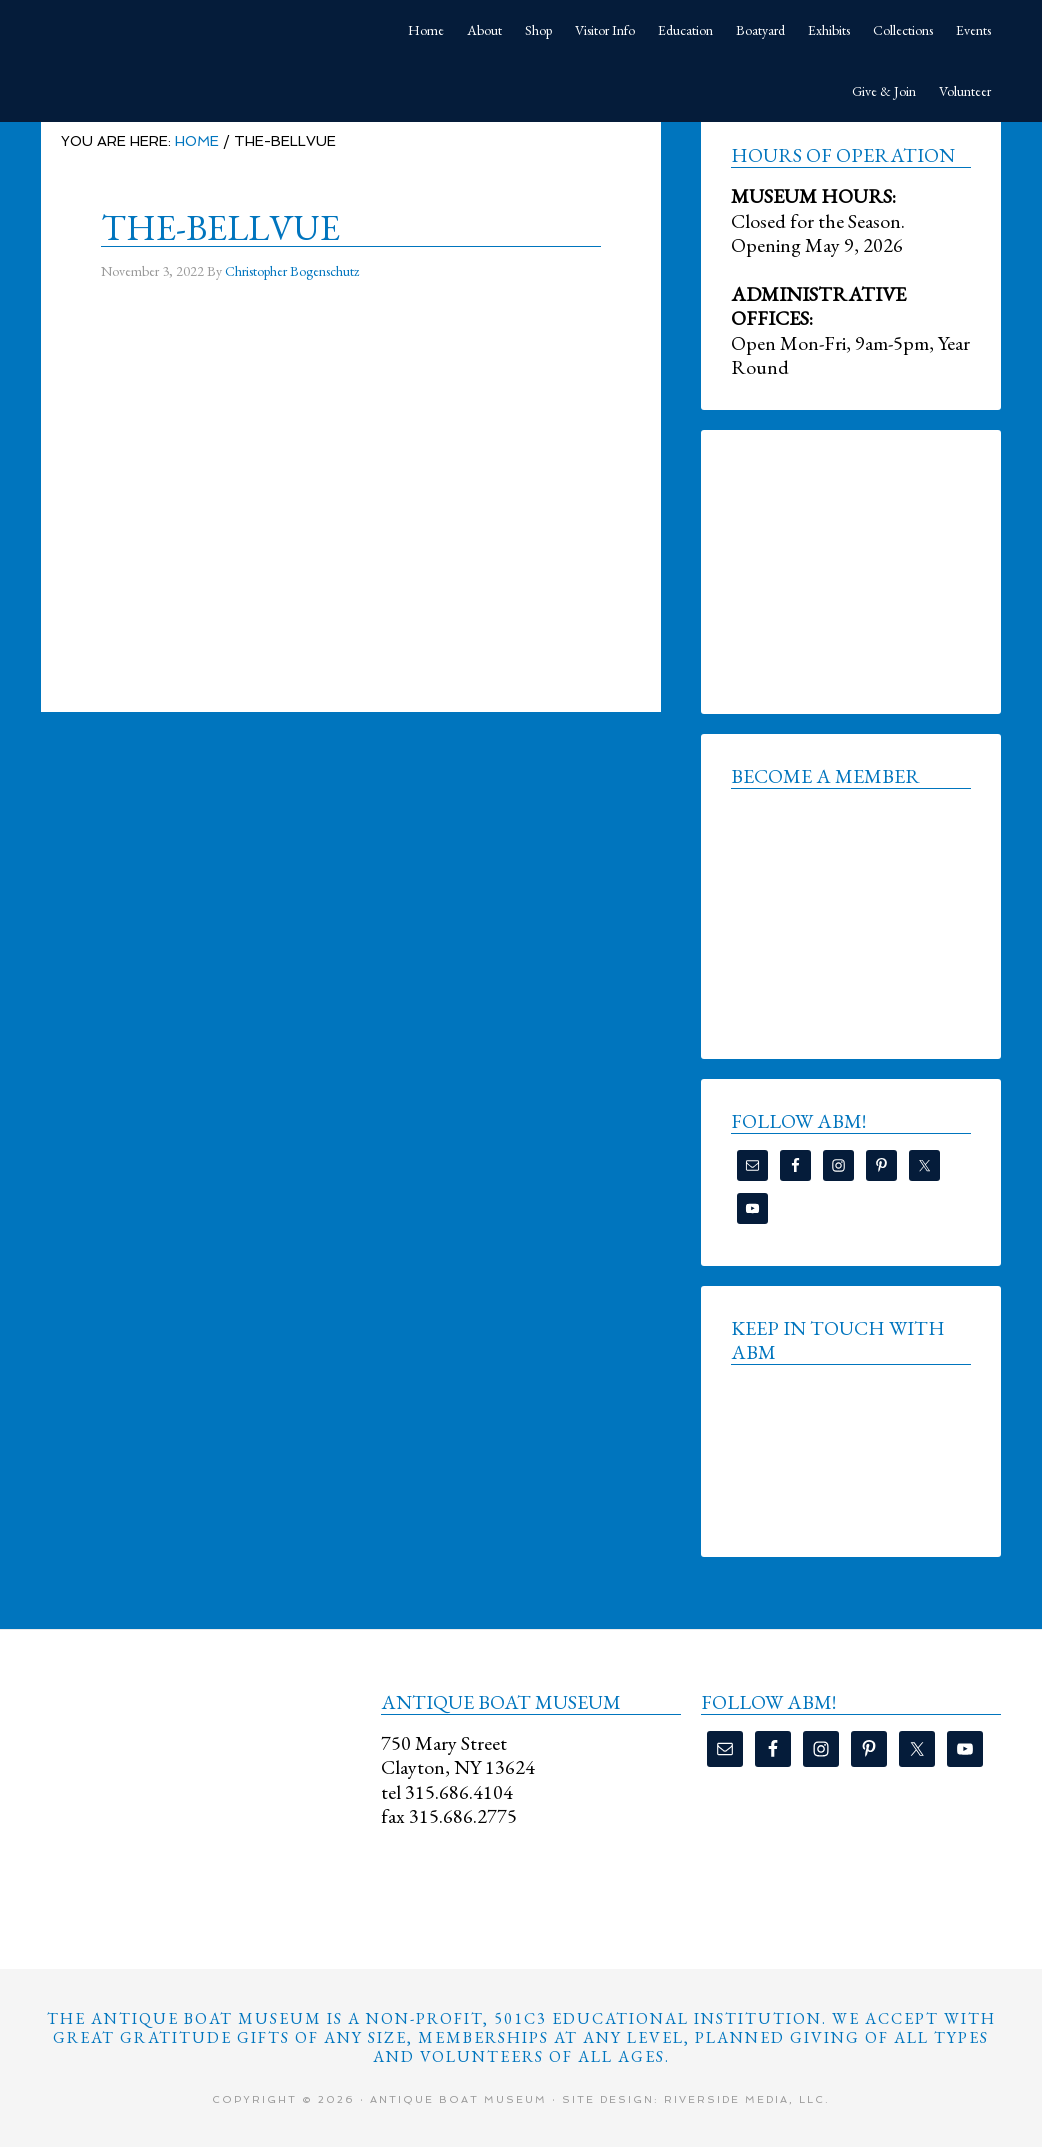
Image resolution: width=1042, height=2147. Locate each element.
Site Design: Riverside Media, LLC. (696, 2099)
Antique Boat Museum (191, 30)
